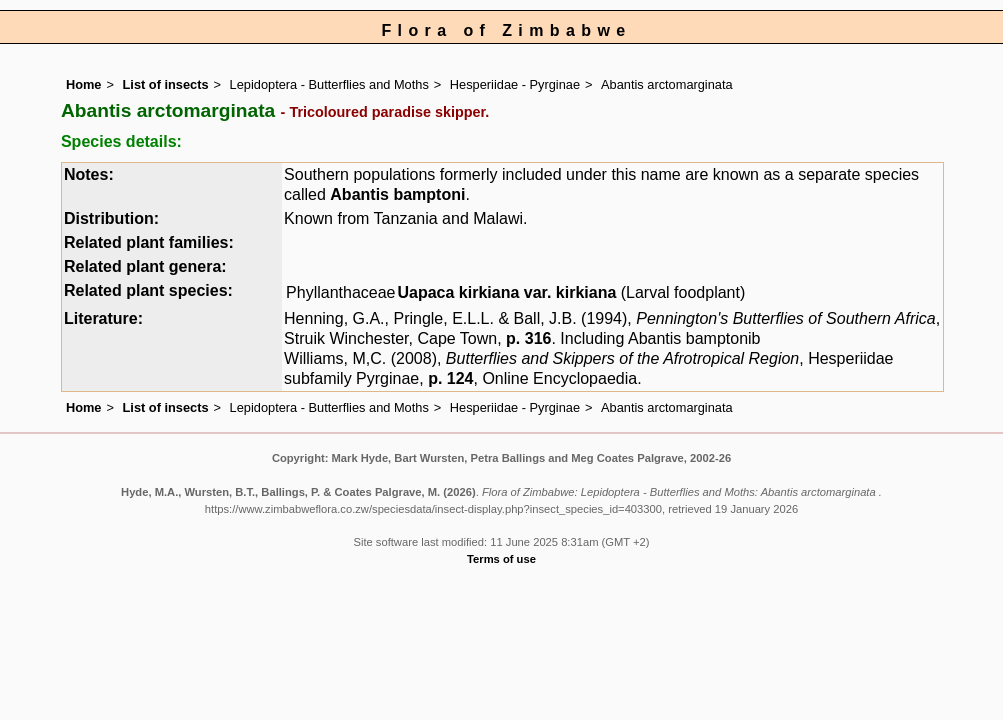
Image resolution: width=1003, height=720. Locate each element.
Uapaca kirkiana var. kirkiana (506, 292)
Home (84, 84)
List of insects (166, 84)
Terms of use (501, 559)
